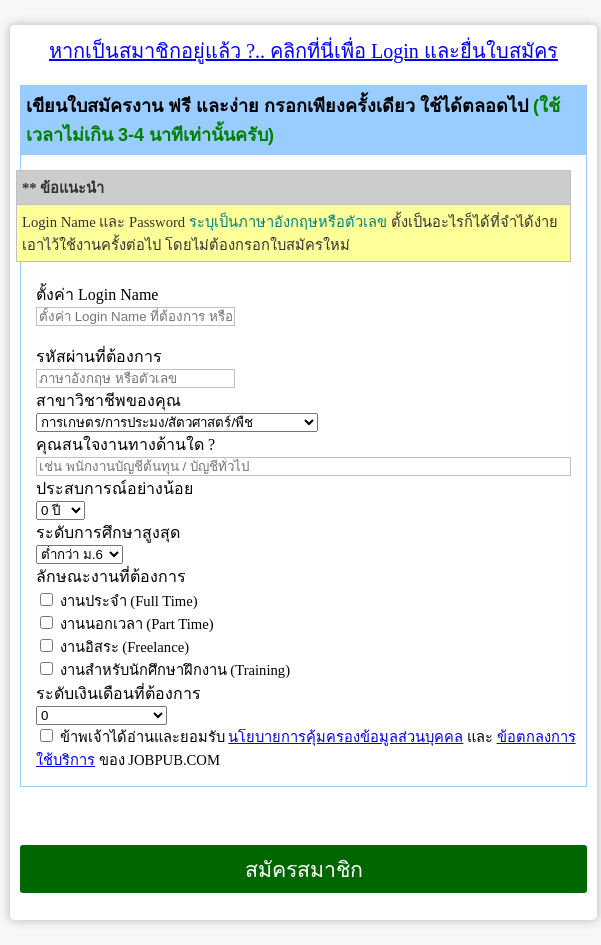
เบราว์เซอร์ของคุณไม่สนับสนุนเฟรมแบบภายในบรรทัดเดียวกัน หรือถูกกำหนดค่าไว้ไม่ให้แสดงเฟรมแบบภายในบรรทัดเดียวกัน (10, 919)
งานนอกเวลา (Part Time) (127, 624)
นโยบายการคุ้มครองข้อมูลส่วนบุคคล (345, 737)
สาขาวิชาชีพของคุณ (108, 400)
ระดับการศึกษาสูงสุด (108, 532)
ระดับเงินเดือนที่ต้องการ (118, 693)
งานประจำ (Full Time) (119, 601)
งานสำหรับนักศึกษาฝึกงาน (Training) (165, 670)
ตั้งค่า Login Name (97, 294)
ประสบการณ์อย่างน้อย (116, 488)
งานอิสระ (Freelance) (114, 647)
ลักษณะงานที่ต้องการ (111, 576)
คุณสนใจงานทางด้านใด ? (125, 444)
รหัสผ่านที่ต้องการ (99, 356)
